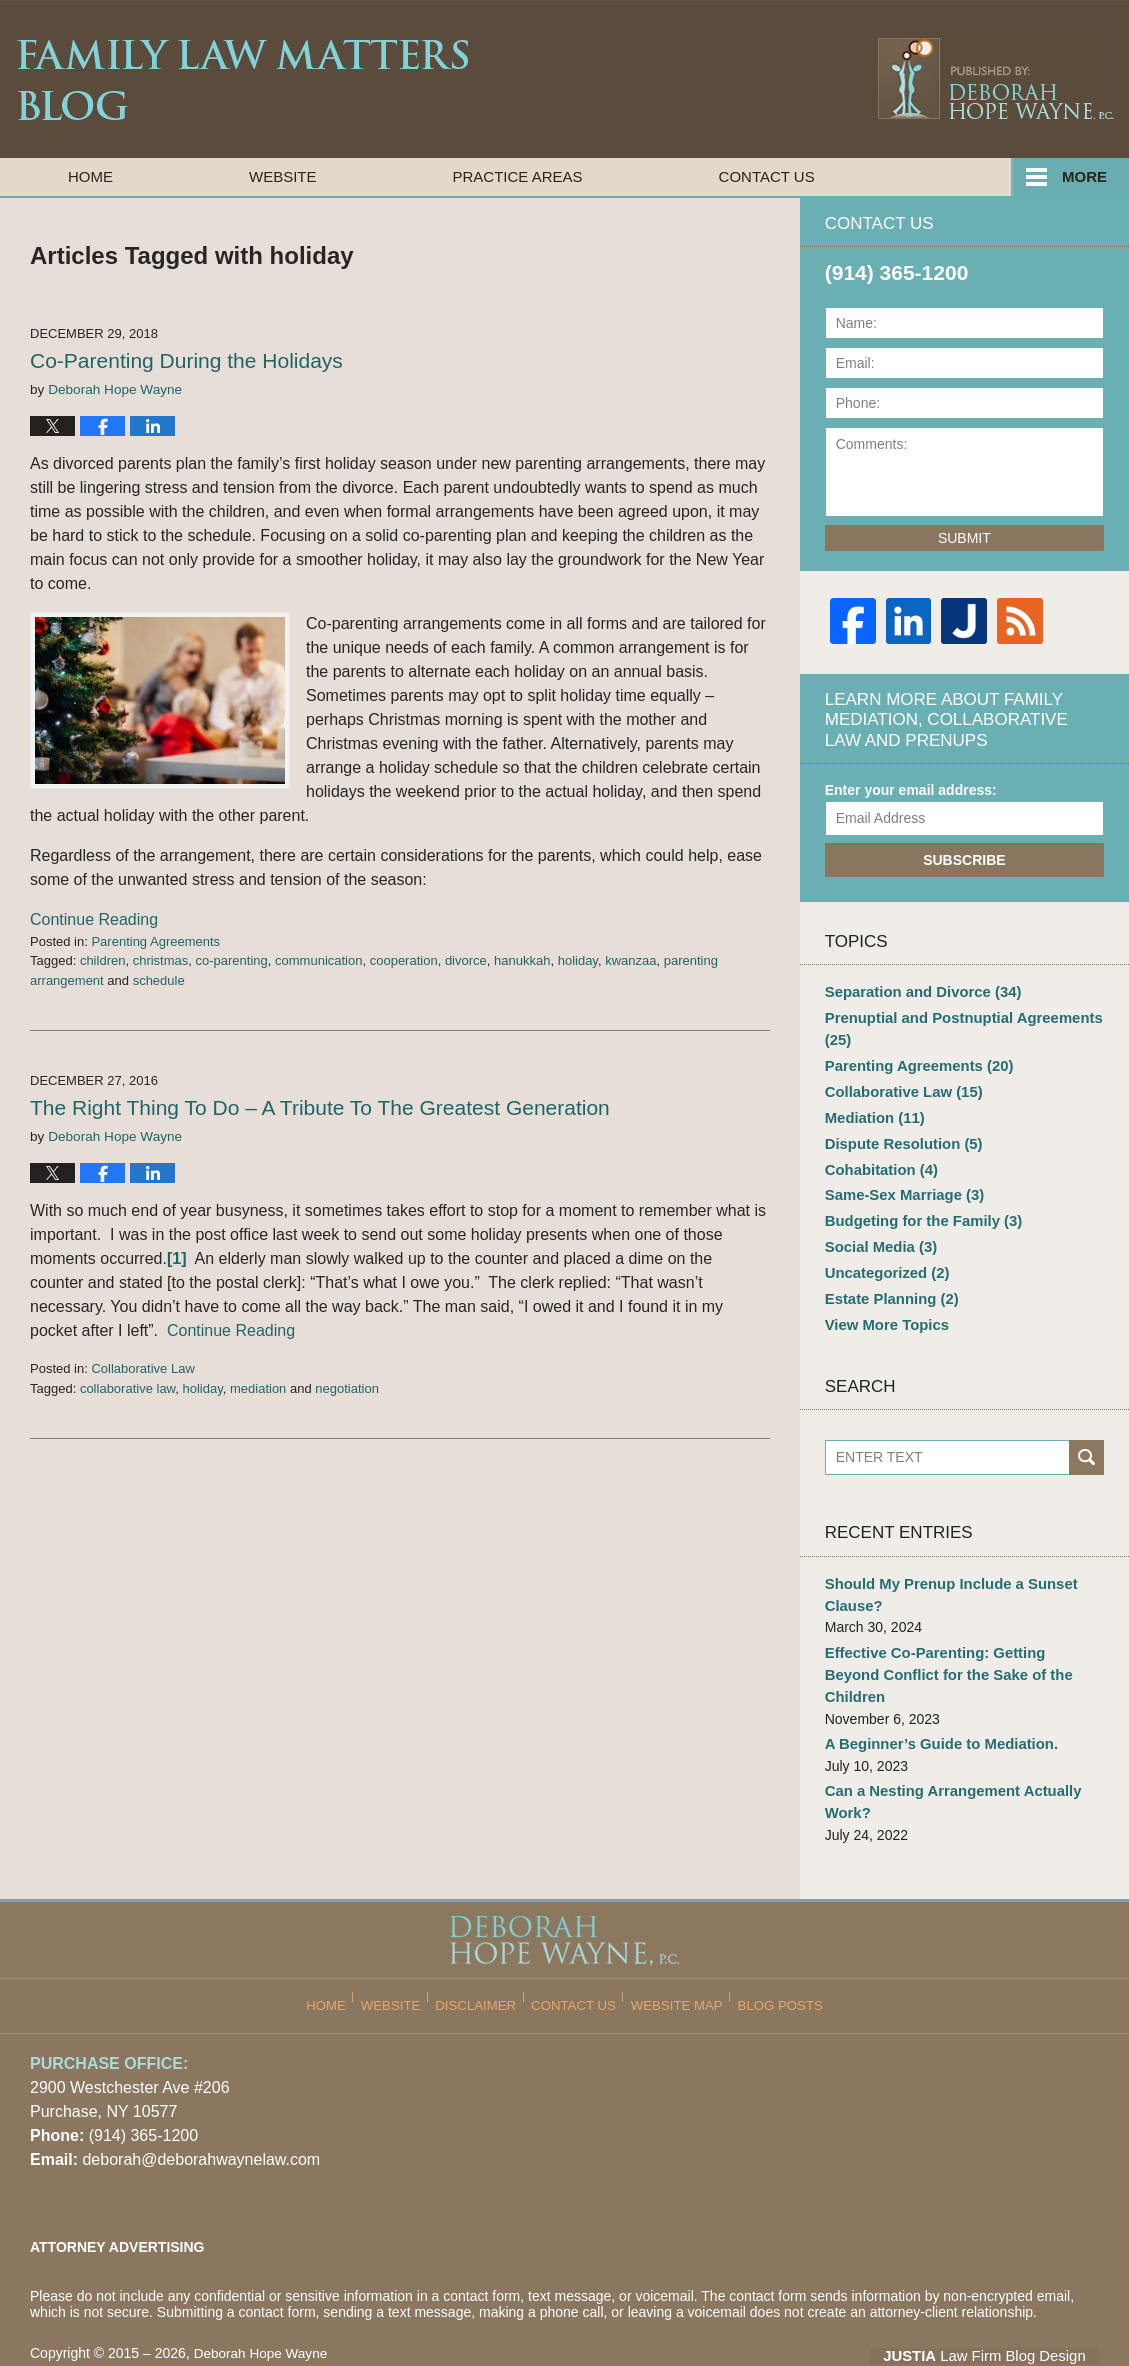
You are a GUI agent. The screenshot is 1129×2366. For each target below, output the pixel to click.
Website (283, 176)
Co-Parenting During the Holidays (186, 360)
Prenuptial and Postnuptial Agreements (956, 1026)
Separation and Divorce (917, 991)
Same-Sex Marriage (900, 1184)
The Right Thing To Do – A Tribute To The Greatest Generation (320, 1107)
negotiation (347, 1388)
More (1084, 176)
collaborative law (127, 1388)
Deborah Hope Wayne (263, 2303)
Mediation (872, 1110)
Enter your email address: (911, 790)
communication (318, 960)
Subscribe (964, 860)
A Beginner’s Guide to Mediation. (935, 1697)
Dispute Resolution (899, 1135)
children (103, 960)
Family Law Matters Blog (242, 80)
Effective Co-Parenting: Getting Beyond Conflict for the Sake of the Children (956, 1641)
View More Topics (883, 1306)
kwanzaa (630, 960)
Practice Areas (518, 176)
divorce (466, 960)
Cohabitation (878, 1159)
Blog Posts (772, 1948)
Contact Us (767, 176)
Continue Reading (94, 919)
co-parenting (232, 960)
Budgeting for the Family (918, 1208)
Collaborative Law (142, 1368)
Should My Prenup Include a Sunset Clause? (944, 1574)
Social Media (878, 1233)
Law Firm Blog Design (1003, 2305)
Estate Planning (888, 1282)
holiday (578, 960)
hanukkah (522, 960)
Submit (964, 538)
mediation (258, 1388)
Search (1086, 1439)
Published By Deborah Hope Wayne (994, 78)
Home (90, 176)
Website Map (675, 1948)
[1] (177, 1258)
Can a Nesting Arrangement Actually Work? (946, 1753)
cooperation (404, 960)
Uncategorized (883, 1257)
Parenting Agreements (155, 941)
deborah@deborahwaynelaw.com (201, 2109)
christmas (161, 960)
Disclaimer (484, 1948)
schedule (159, 980)
